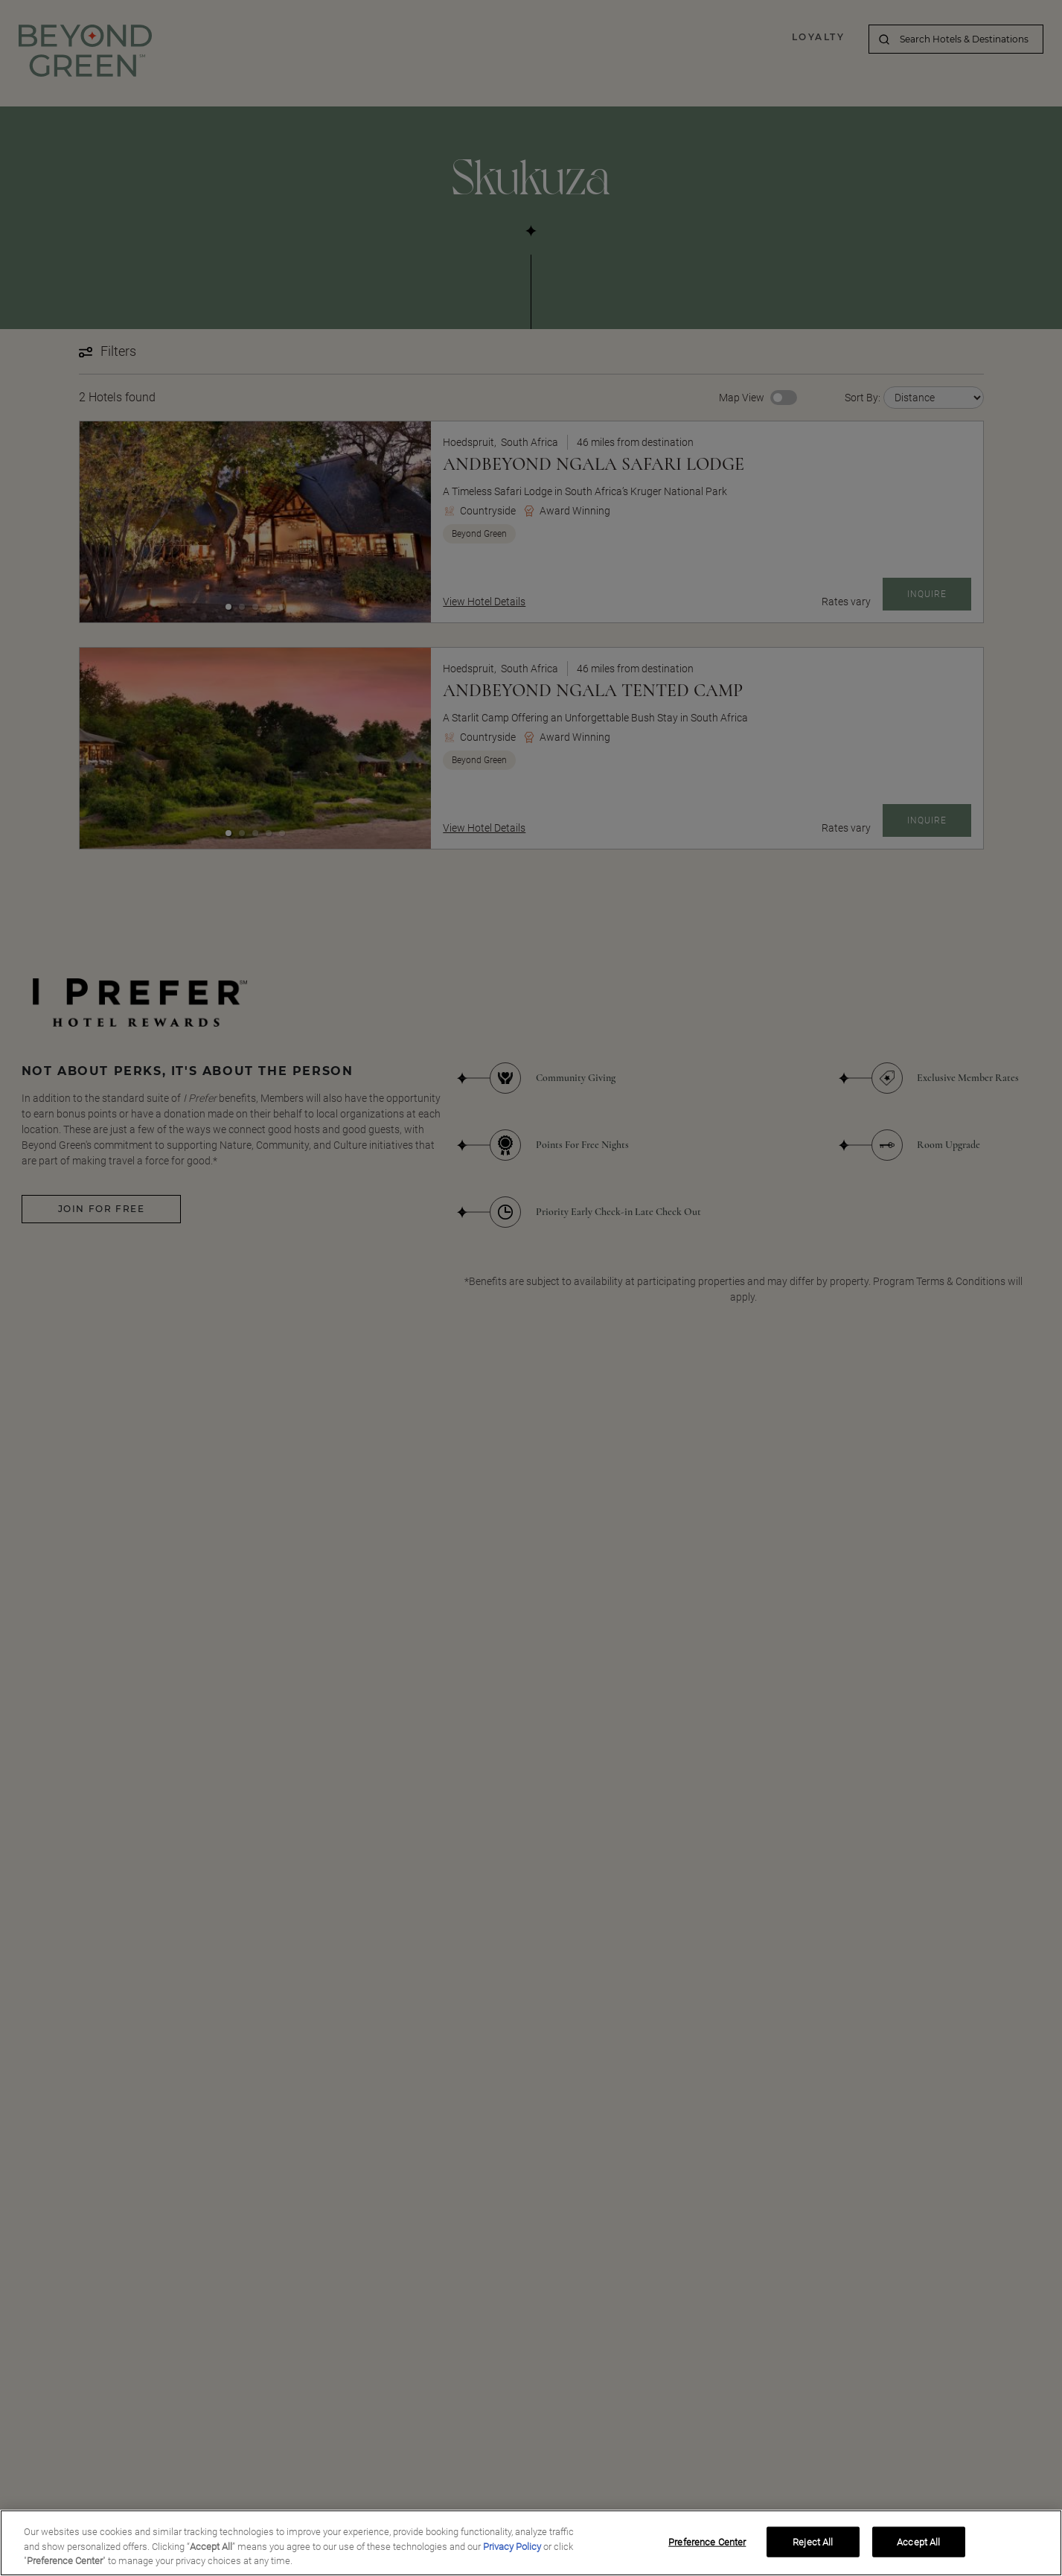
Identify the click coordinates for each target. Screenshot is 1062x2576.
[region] (531, 2543)
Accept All (918, 2541)
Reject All (813, 2541)
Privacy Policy (512, 2546)
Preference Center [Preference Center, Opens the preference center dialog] (707, 2541)
